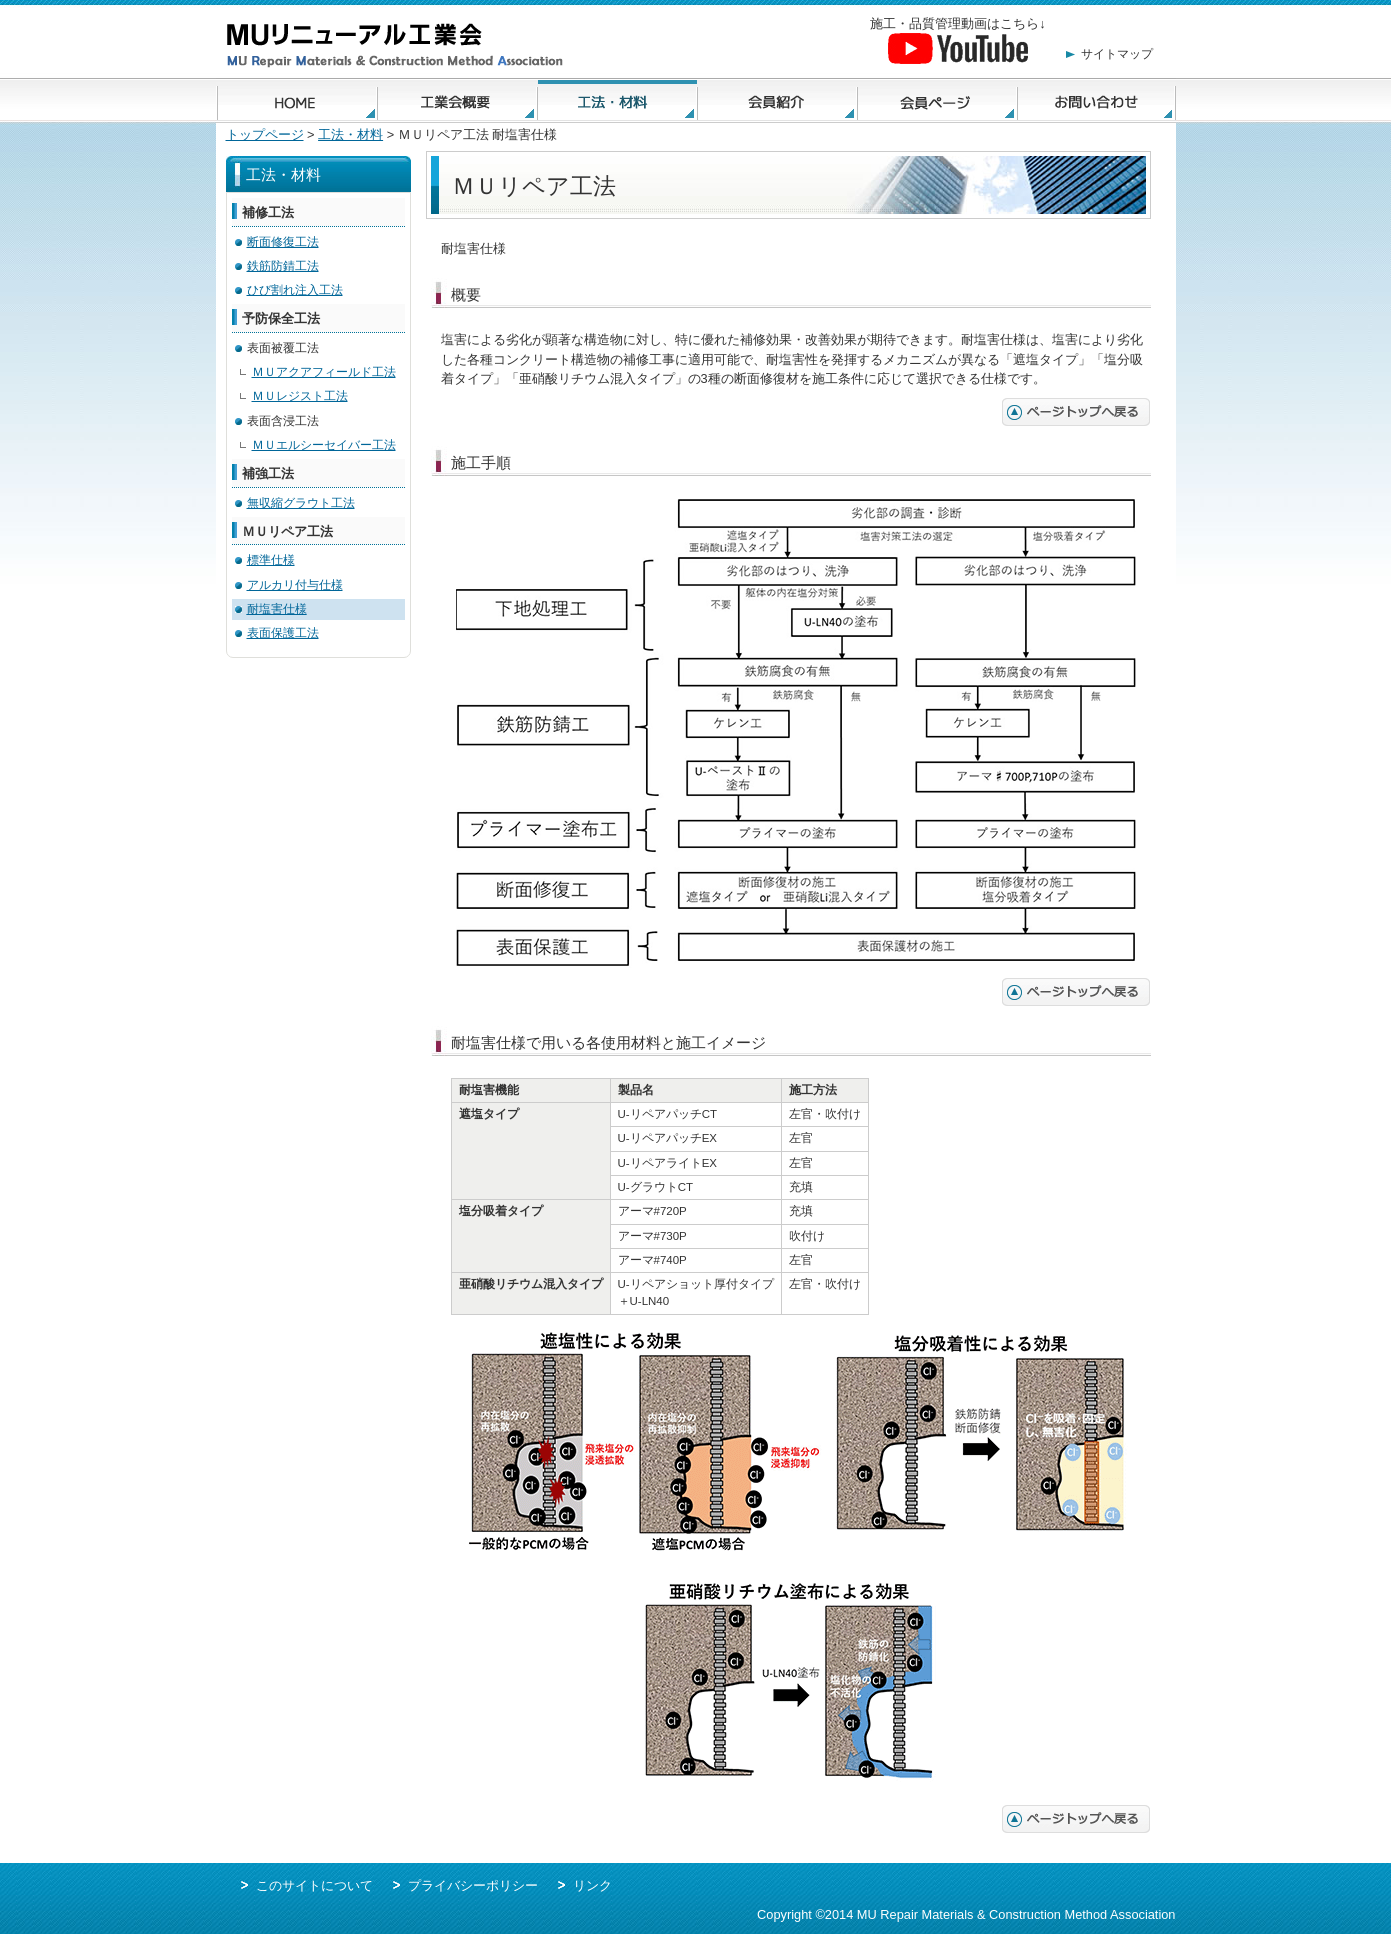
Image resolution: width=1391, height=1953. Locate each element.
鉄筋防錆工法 (283, 266)
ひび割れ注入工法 (295, 290)
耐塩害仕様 (277, 609)
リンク (592, 1885)
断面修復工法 (283, 242)
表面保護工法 (283, 633)
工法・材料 (350, 134)
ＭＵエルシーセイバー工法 (324, 445)
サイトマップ (1117, 54)
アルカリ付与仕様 (295, 585)
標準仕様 (271, 560)
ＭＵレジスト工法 (300, 396)
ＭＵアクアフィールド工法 (324, 372)
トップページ (265, 134)
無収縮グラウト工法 (301, 503)
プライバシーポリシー (473, 1885)
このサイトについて (314, 1885)
